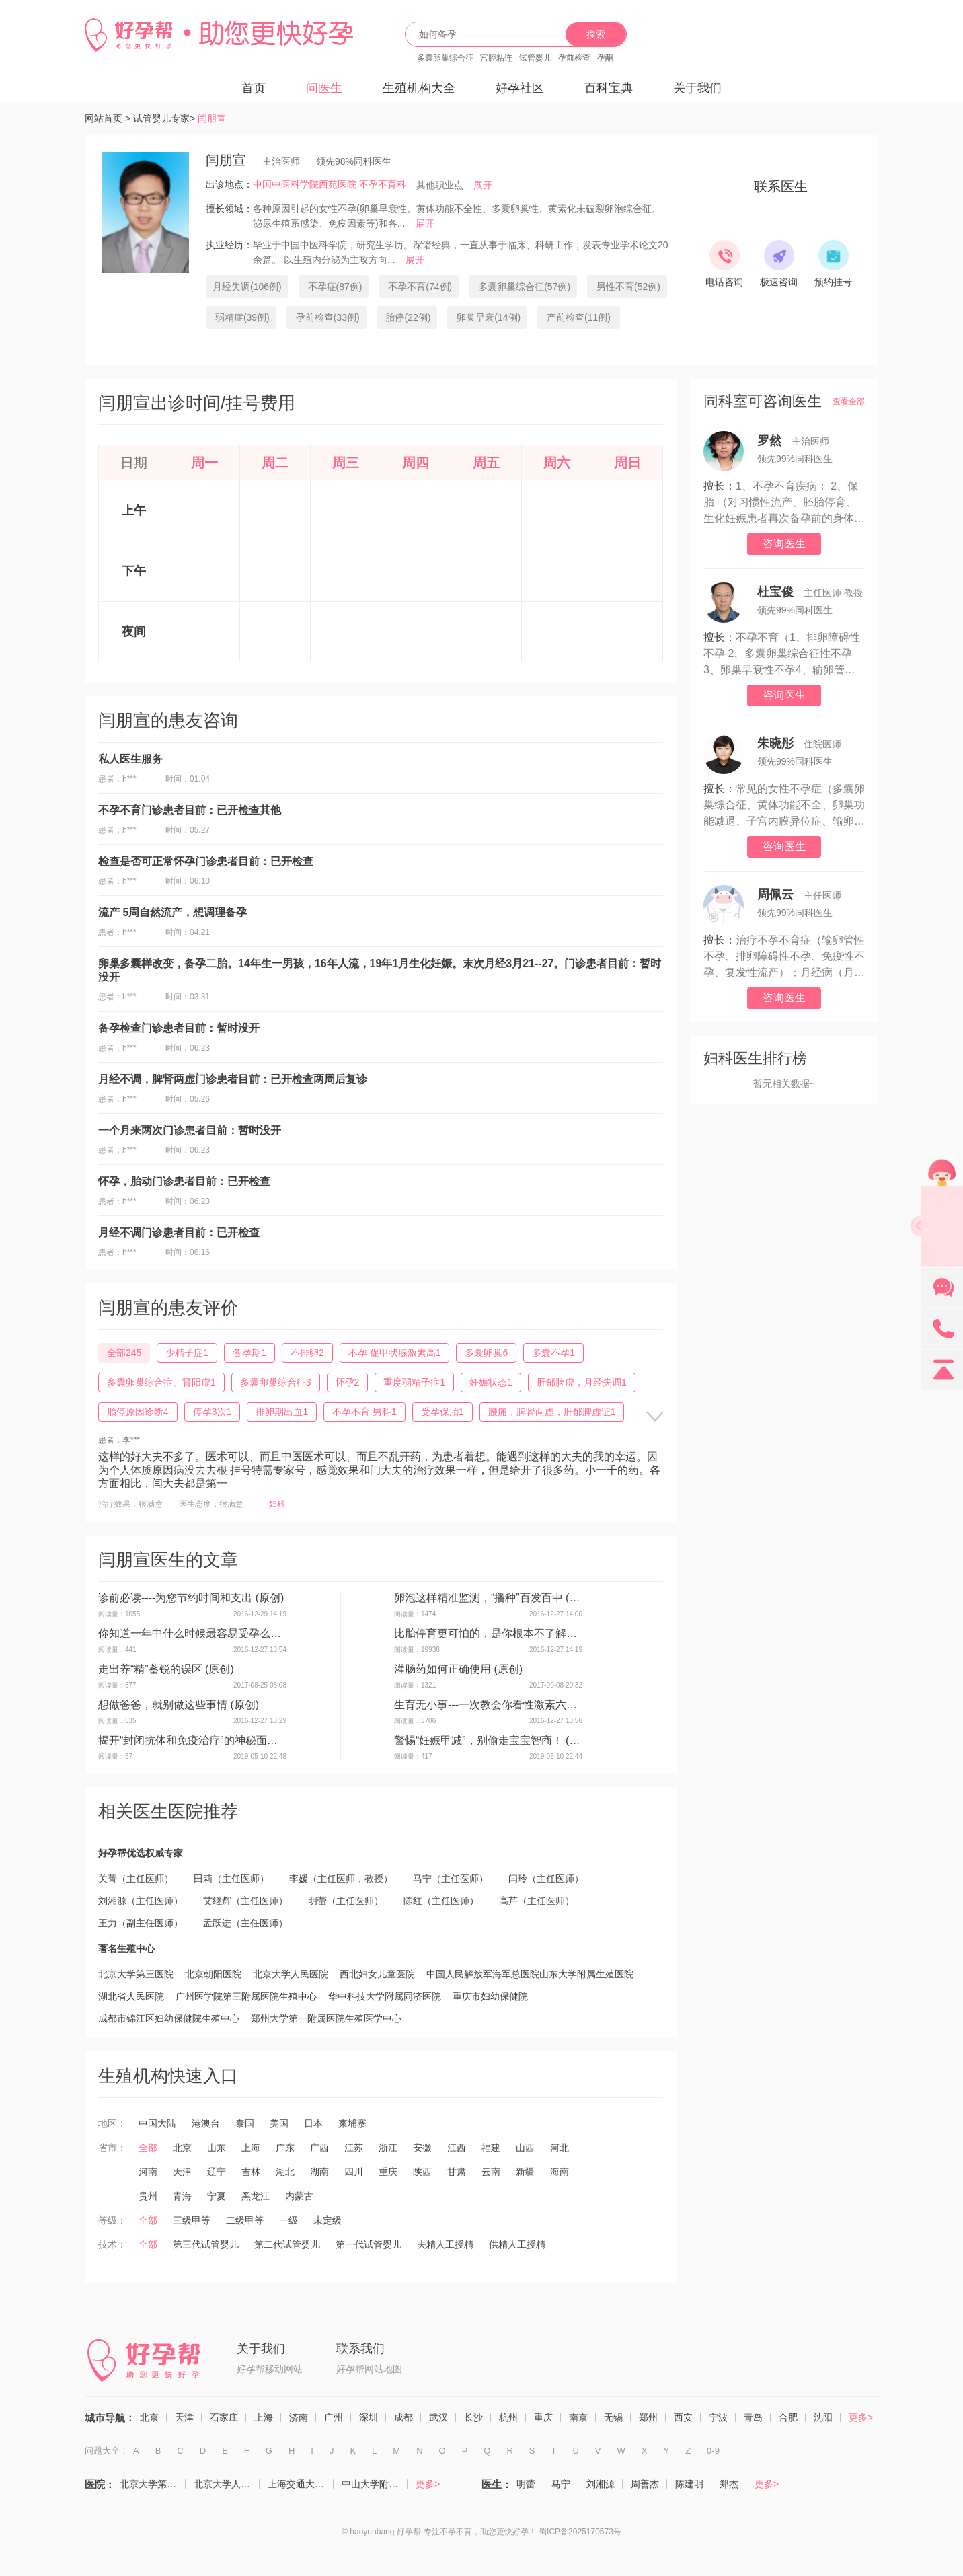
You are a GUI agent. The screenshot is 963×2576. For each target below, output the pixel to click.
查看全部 (849, 401)
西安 (683, 2417)
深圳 (368, 2417)
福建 (491, 2147)
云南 (491, 2171)
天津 (182, 2171)
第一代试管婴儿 (368, 2244)
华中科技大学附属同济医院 (384, 1996)
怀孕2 (348, 1382)
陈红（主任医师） (441, 1900)
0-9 (713, 2451)
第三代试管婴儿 (206, 2244)
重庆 (388, 2171)
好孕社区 (520, 88)
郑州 (648, 2417)
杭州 (508, 2417)
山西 (525, 2147)
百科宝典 (608, 88)
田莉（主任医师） (231, 1878)
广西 (319, 2147)
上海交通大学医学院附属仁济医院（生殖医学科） (301, 2483)
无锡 (613, 2417)
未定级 (327, 2220)
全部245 (124, 1352)
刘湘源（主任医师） (140, 1900)
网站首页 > (107, 118)
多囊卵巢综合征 (445, 58)
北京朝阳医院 (213, 1974)
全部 (148, 2147)
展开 (482, 185)
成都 (403, 2417)
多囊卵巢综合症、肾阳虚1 (161, 1382)
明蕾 (525, 2483)
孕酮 (605, 58)
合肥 (788, 2417)
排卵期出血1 (282, 1411)
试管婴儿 (535, 58)
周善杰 (645, 2483)
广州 (333, 2417)
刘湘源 (600, 2483)
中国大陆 (157, 2123)
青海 (182, 2196)
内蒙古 (299, 2196)
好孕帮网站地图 (369, 2368)
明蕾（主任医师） (345, 1900)
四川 (353, 2171)
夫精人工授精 (445, 2244)
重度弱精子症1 (414, 1382)
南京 (578, 2417)
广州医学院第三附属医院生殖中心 (246, 1996)
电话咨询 (724, 281)
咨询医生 (784, 544)
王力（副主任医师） (140, 1923)
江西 (456, 2147)
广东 (285, 2147)
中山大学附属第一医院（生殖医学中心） (375, 2483)
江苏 (353, 2147)
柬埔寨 (352, 2123)
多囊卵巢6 (486, 1352)
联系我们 (360, 2348)
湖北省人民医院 (131, 1996)
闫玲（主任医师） (546, 1878)
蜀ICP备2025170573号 (580, 2531)
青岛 (753, 2417)
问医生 (324, 88)
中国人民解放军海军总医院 (482, 1974)
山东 (216, 2147)
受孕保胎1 (442, 1411)
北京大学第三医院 (136, 1974)
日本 (313, 2123)
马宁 (560, 2483)
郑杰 (729, 2483)
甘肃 (456, 2171)
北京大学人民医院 (290, 1974)
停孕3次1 (212, 1411)
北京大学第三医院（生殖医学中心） (153, 2483)
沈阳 (823, 2417)
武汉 (438, 2417)
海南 (559, 2171)
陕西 (422, 2171)
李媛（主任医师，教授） (341, 1878)
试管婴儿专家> (164, 118)
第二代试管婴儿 (287, 2244)
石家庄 (224, 2417)
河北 (559, 2147)
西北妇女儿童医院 (377, 1974)
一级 (288, 2220)
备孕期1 (249, 1352)
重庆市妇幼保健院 (490, 1996)
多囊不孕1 (553, 1352)
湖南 (319, 2171)
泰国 (244, 2123)
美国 (279, 2123)
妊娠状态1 (490, 1382)
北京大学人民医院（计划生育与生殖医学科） (227, 2483)
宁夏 (216, 2196)
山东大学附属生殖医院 (586, 1974)
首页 (253, 88)
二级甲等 (245, 2220)
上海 (250, 2147)
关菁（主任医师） (136, 1878)
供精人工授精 (517, 2244)
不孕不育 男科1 (364, 1411)
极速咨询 (779, 281)
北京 (182, 2147)
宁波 (718, 2417)
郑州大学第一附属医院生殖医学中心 (326, 2018)
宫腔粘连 (496, 58)
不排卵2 (307, 1352)
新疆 (525, 2171)
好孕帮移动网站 (270, 2368)
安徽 (422, 2147)
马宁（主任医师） (450, 1878)
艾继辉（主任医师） (245, 1900)
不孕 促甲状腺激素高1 (394, 1352)
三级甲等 (191, 2220)
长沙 (473, 2417)
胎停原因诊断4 (138, 1411)
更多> (861, 2417)
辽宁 (216, 2171)
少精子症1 (186, 1352)
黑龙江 (255, 2196)
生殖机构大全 (419, 88)
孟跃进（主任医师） (245, 1923)
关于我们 (697, 88)
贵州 (148, 2196)
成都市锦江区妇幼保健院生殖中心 (168, 2018)
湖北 (285, 2171)
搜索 (595, 34)
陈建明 (689, 2483)
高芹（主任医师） (536, 1900)
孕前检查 (574, 58)
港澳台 (206, 2123)
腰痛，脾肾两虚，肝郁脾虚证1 (552, 1411)
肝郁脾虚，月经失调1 (582, 1382)
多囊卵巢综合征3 (275, 1382)
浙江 (388, 2147)
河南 (148, 2171)
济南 (298, 2417)
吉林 (250, 2171)
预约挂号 (833, 281)
